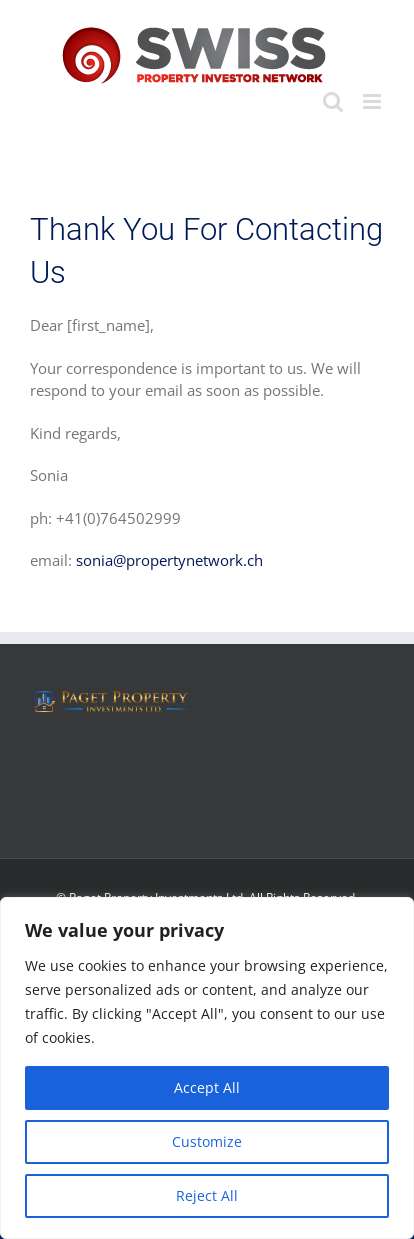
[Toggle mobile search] (333, 101)
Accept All (207, 1087)
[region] (207, 1068)
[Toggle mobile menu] (373, 101)
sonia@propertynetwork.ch (169, 560)
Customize (207, 1141)
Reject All (207, 1195)
